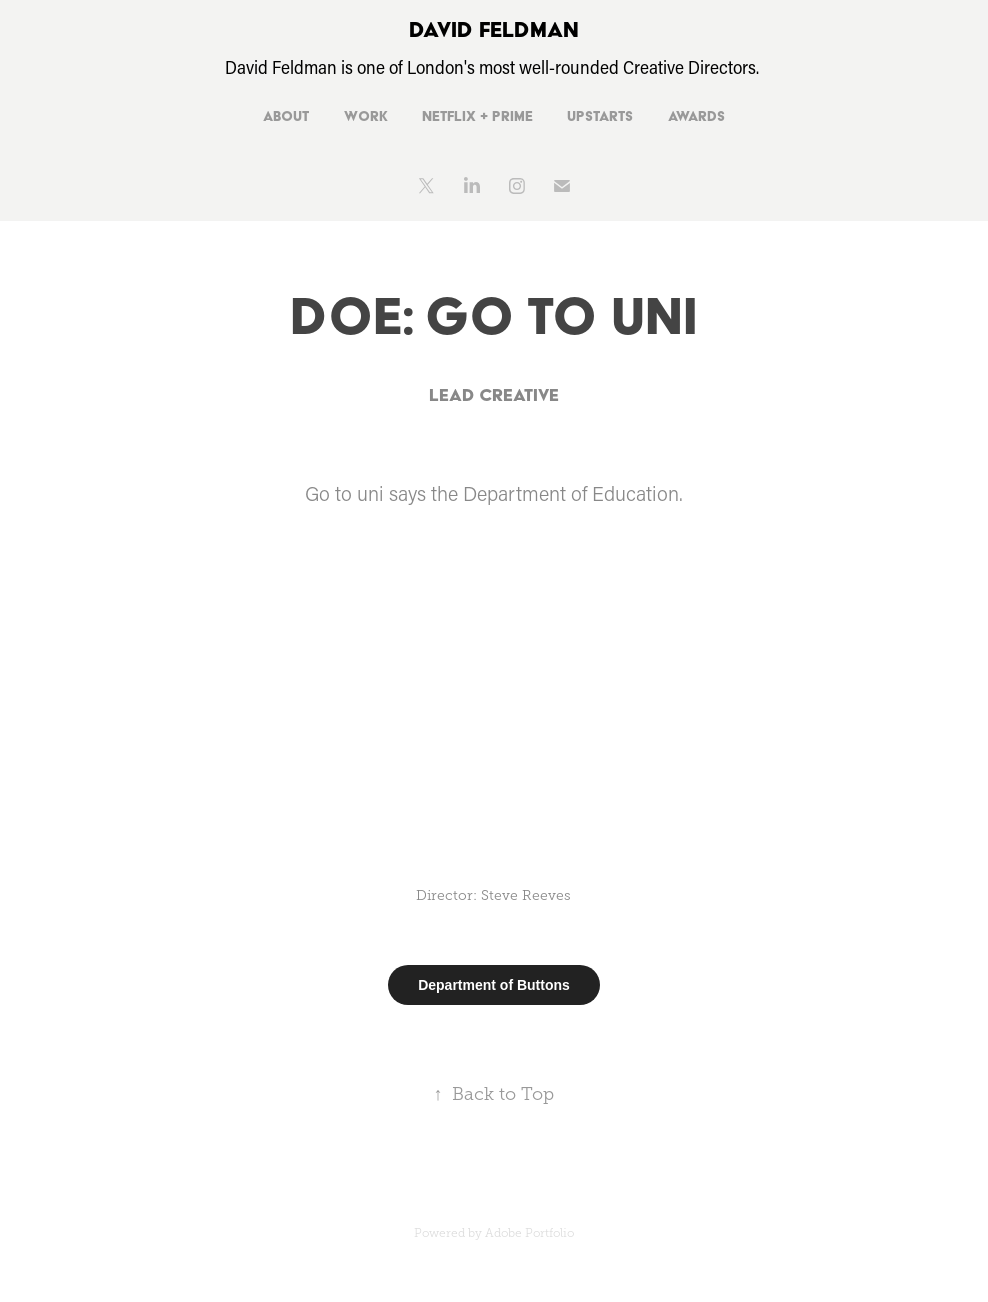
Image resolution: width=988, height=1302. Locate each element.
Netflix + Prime (477, 116)
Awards (696, 116)
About (286, 116)
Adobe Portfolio (529, 1233)
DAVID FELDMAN (494, 29)
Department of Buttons (494, 985)
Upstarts (600, 116)
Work (366, 116)
